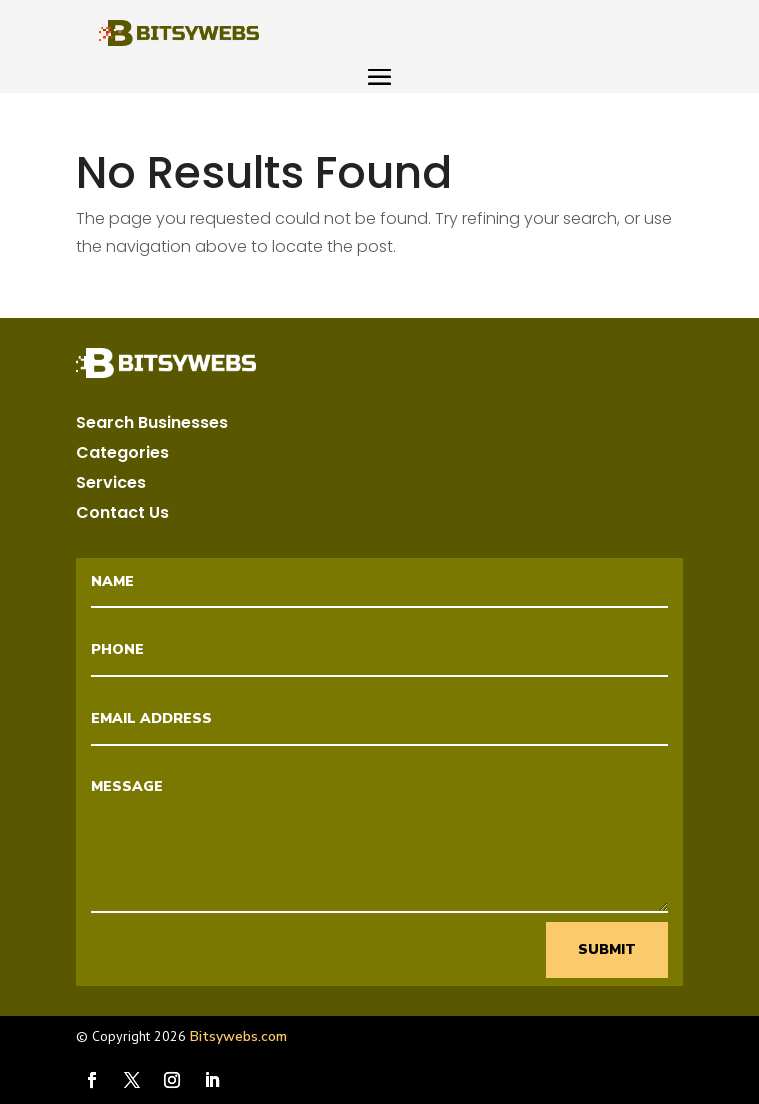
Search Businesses (152, 425)
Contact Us (122, 515)
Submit (607, 949)
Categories (122, 455)
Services (111, 485)
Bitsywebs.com (238, 1036)
